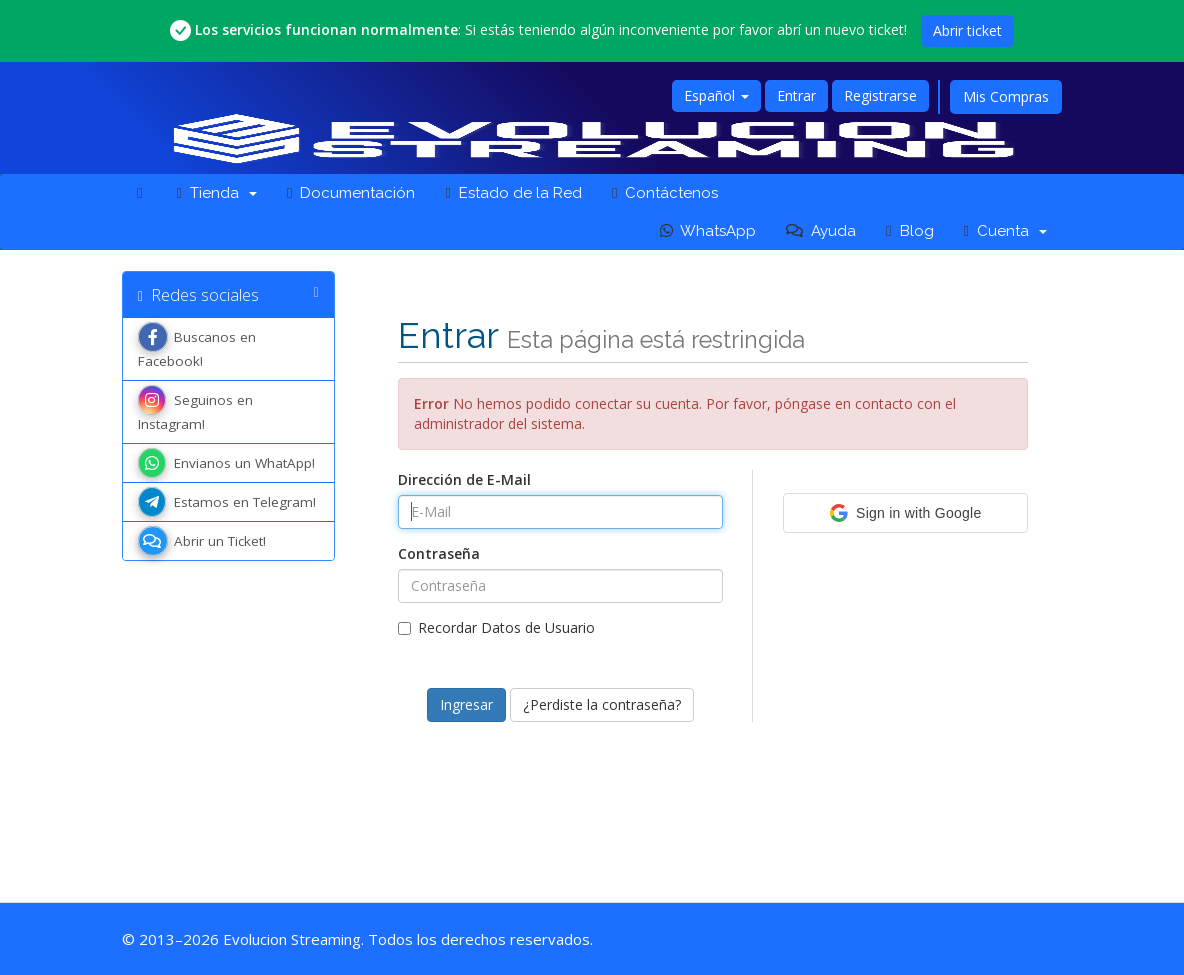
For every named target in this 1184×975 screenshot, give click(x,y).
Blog (909, 231)
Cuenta (1005, 231)
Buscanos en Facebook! (197, 347)
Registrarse (880, 95)
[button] (905, 513)
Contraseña (439, 553)
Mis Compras (1006, 96)
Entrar (796, 95)
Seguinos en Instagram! (195, 410)
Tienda (216, 193)
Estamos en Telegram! (227, 502)
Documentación (351, 193)
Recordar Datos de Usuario (496, 627)
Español (716, 95)
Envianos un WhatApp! (226, 463)
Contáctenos (665, 193)
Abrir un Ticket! (202, 541)
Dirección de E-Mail (464, 479)
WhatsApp (708, 231)
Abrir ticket (967, 30)
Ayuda (821, 231)
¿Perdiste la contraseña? (602, 704)
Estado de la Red (513, 193)
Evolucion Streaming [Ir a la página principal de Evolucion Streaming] (292, 939)
